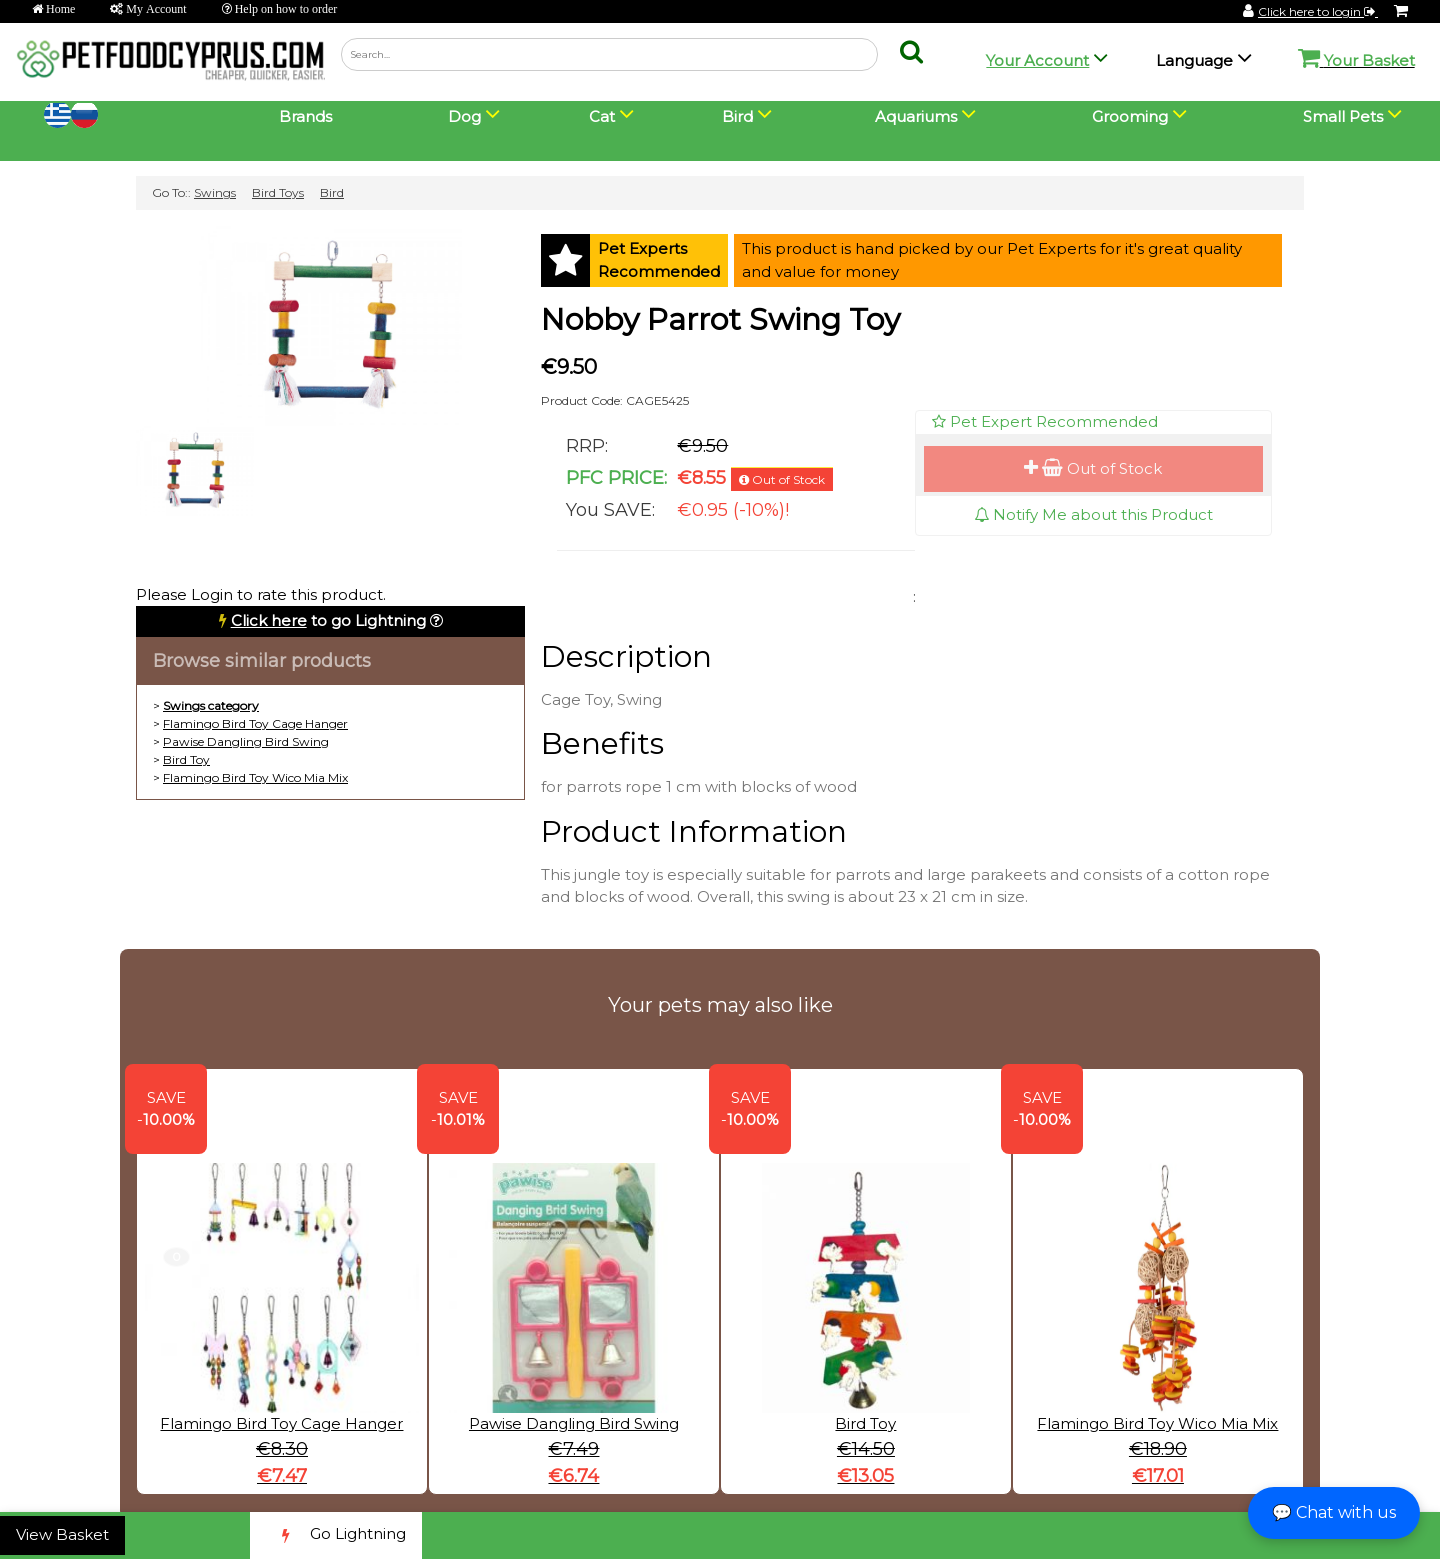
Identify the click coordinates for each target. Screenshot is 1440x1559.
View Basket (62, 1534)
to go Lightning (328, 620)
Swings (215, 192)
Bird (332, 192)
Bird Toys (278, 192)
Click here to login (1318, 11)
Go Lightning (336, 1535)
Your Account (1037, 60)
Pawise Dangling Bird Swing (246, 741)
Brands (305, 116)
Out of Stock (1093, 468)
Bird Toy (186, 759)
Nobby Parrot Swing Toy (720, 319)
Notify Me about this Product (1093, 514)
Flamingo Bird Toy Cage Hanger (255, 723)
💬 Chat (1334, 1512)
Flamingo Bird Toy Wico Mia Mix (255, 777)
